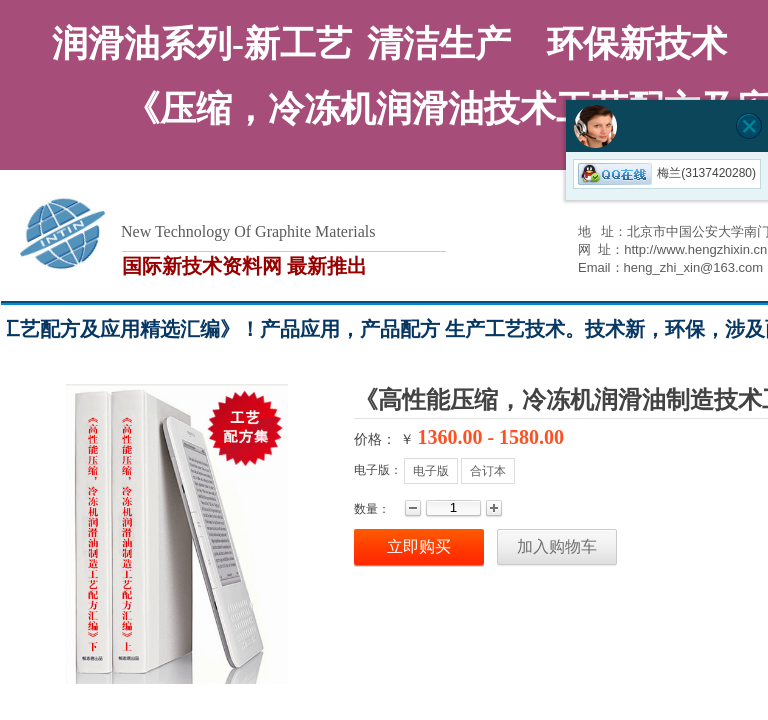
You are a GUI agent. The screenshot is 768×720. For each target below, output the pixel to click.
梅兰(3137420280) (667, 173)
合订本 (488, 471)
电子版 (431, 471)
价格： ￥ (384, 439)
